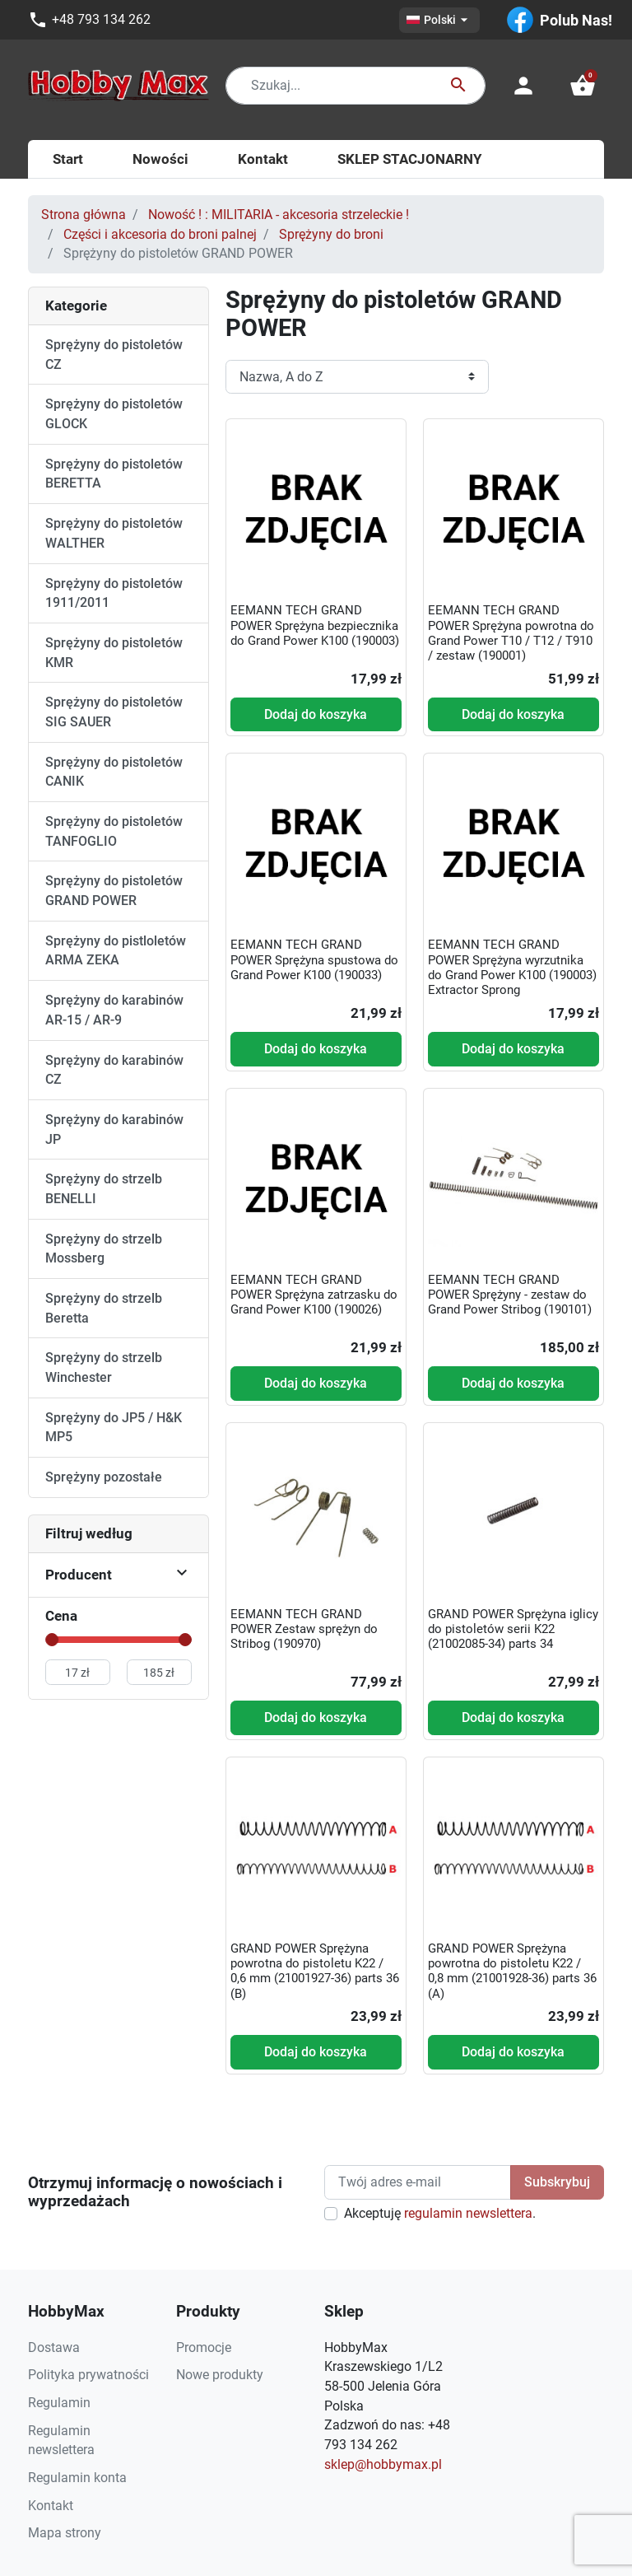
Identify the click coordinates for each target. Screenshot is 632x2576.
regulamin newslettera (468, 2213)
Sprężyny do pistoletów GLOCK (114, 414)
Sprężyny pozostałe (103, 1477)
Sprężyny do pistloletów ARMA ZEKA (115, 950)
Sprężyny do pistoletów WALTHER (114, 533)
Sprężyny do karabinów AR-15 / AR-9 (114, 1010)
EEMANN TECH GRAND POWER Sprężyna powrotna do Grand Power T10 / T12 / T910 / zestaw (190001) (511, 633)
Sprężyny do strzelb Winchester (103, 1367)
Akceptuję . (440, 2213)
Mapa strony (64, 2533)
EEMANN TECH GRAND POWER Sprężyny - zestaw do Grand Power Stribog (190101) (510, 1294)
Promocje (203, 2347)
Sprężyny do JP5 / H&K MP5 (113, 1427)
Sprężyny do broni (331, 234)
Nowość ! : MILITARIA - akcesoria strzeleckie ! (278, 214)
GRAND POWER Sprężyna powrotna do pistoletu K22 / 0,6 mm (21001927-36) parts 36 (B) (314, 1971)
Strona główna (83, 214)
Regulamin (59, 2402)
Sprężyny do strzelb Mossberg (103, 1249)
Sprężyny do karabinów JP (114, 1129)
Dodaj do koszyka (315, 714)
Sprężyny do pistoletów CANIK (114, 772)
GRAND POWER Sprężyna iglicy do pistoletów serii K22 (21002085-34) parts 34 (513, 1629)
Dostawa (54, 2347)
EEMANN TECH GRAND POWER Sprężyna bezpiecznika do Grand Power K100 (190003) (314, 625)
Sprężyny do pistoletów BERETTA (114, 474)
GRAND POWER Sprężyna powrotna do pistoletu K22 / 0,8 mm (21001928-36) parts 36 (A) (512, 1971)
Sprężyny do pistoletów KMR (114, 652)
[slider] (51, 1639)
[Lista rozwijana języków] (439, 20)
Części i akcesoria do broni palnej (160, 234)
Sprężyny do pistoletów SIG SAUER (114, 712)
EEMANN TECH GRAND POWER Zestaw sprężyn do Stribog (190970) (304, 1629)
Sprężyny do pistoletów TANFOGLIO (114, 831)
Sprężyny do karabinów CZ (114, 1070)
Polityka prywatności (88, 2374)
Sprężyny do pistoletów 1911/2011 (114, 593)
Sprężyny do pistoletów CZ (114, 354)
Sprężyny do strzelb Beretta (103, 1308)
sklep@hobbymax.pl (383, 2464)
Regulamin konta (77, 2477)
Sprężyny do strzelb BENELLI (103, 1188)
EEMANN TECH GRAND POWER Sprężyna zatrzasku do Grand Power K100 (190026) (313, 1294)
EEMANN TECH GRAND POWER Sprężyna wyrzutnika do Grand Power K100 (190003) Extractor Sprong (512, 967)
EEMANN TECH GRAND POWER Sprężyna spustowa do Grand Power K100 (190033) (314, 959)
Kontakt (50, 2505)
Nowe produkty (219, 2374)
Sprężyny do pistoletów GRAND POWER (114, 890)
